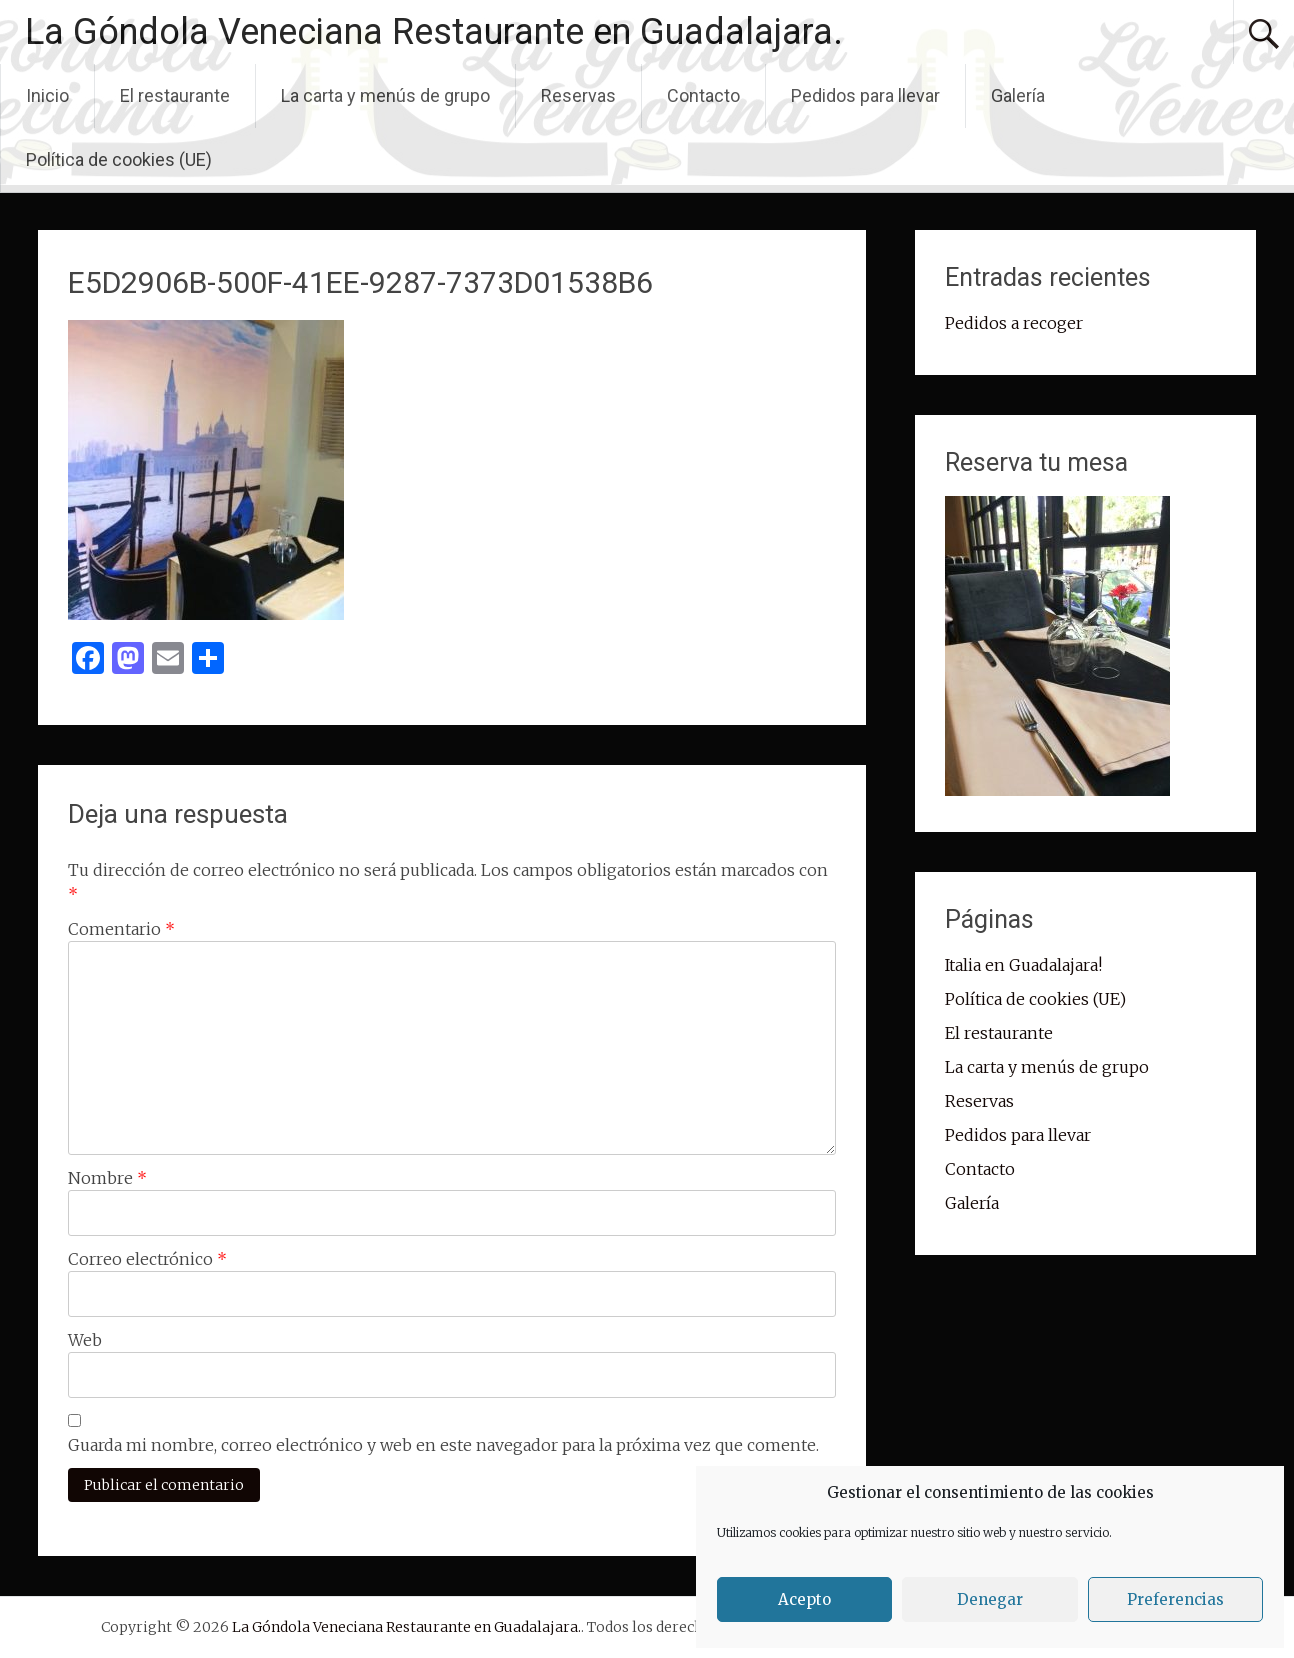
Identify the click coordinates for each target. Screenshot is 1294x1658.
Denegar (990, 1599)
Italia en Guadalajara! (1023, 965)
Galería (1018, 95)
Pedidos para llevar (865, 95)
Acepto (804, 1599)
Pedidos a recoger (1014, 323)
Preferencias (1175, 1599)
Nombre (107, 1178)
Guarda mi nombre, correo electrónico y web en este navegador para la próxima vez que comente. (443, 1445)
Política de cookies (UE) (119, 159)
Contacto (703, 95)
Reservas (578, 95)
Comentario (121, 929)
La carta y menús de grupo (385, 95)
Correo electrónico (147, 1259)
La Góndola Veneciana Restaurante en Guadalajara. (434, 32)
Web (85, 1340)
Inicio (47, 95)
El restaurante (175, 95)
